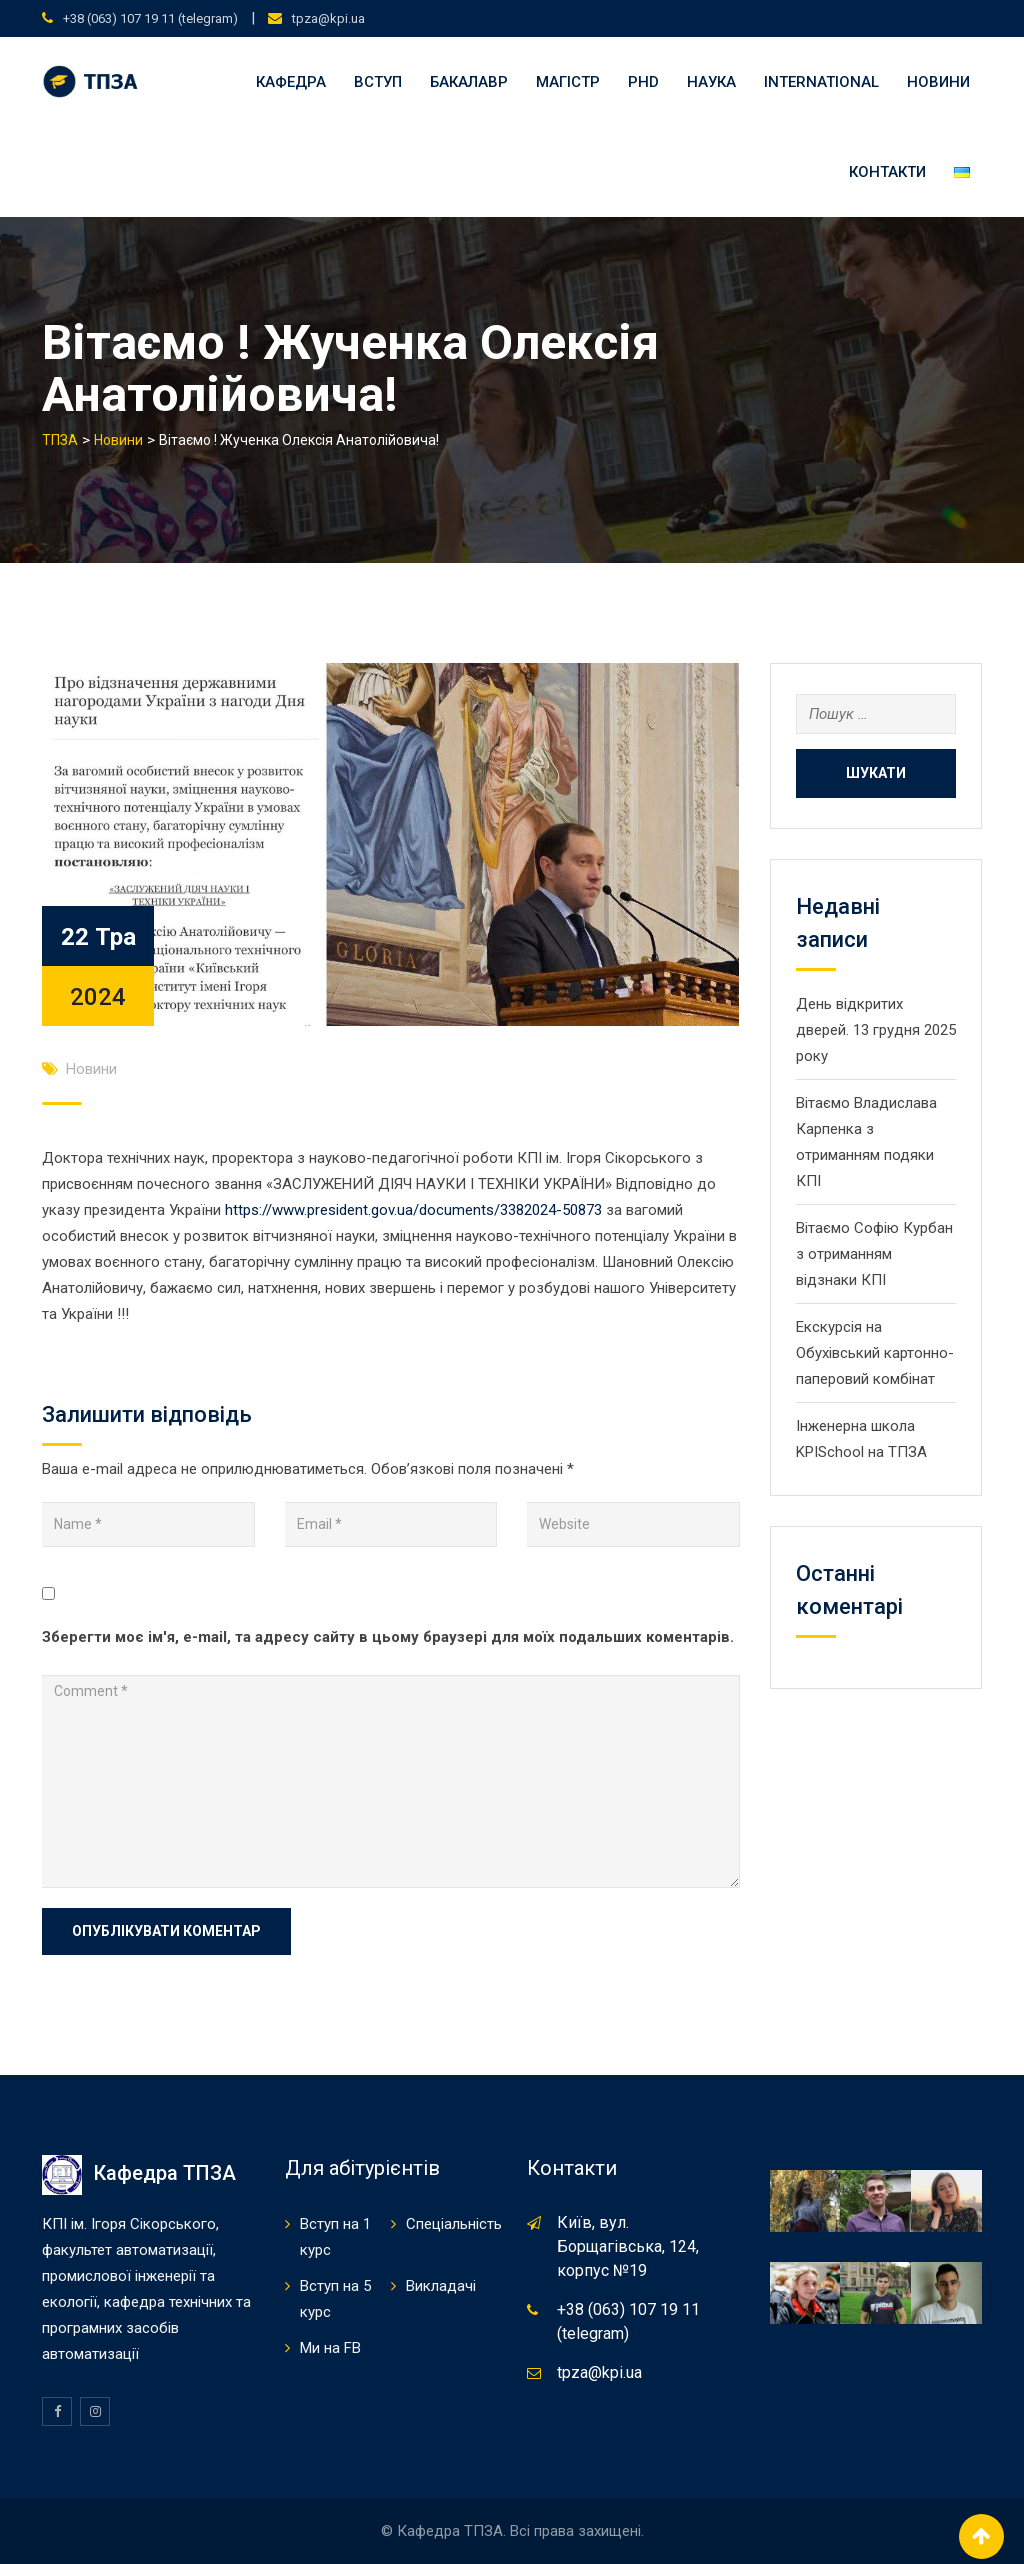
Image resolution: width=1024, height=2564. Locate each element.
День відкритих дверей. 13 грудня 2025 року (876, 1030)
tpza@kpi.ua (328, 18)
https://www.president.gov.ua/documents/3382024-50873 (413, 1210)
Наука (711, 82)
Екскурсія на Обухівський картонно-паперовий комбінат (875, 1353)
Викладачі (441, 2286)
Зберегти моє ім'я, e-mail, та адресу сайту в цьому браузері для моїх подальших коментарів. (388, 1637)
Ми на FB (330, 2348)
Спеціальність (454, 2224)
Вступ (378, 82)
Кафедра (291, 82)
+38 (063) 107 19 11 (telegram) (150, 18)
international (821, 82)
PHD (643, 82)
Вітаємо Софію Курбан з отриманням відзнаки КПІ (874, 1254)
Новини (938, 82)
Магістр (568, 82)
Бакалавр (469, 82)
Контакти (887, 172)
